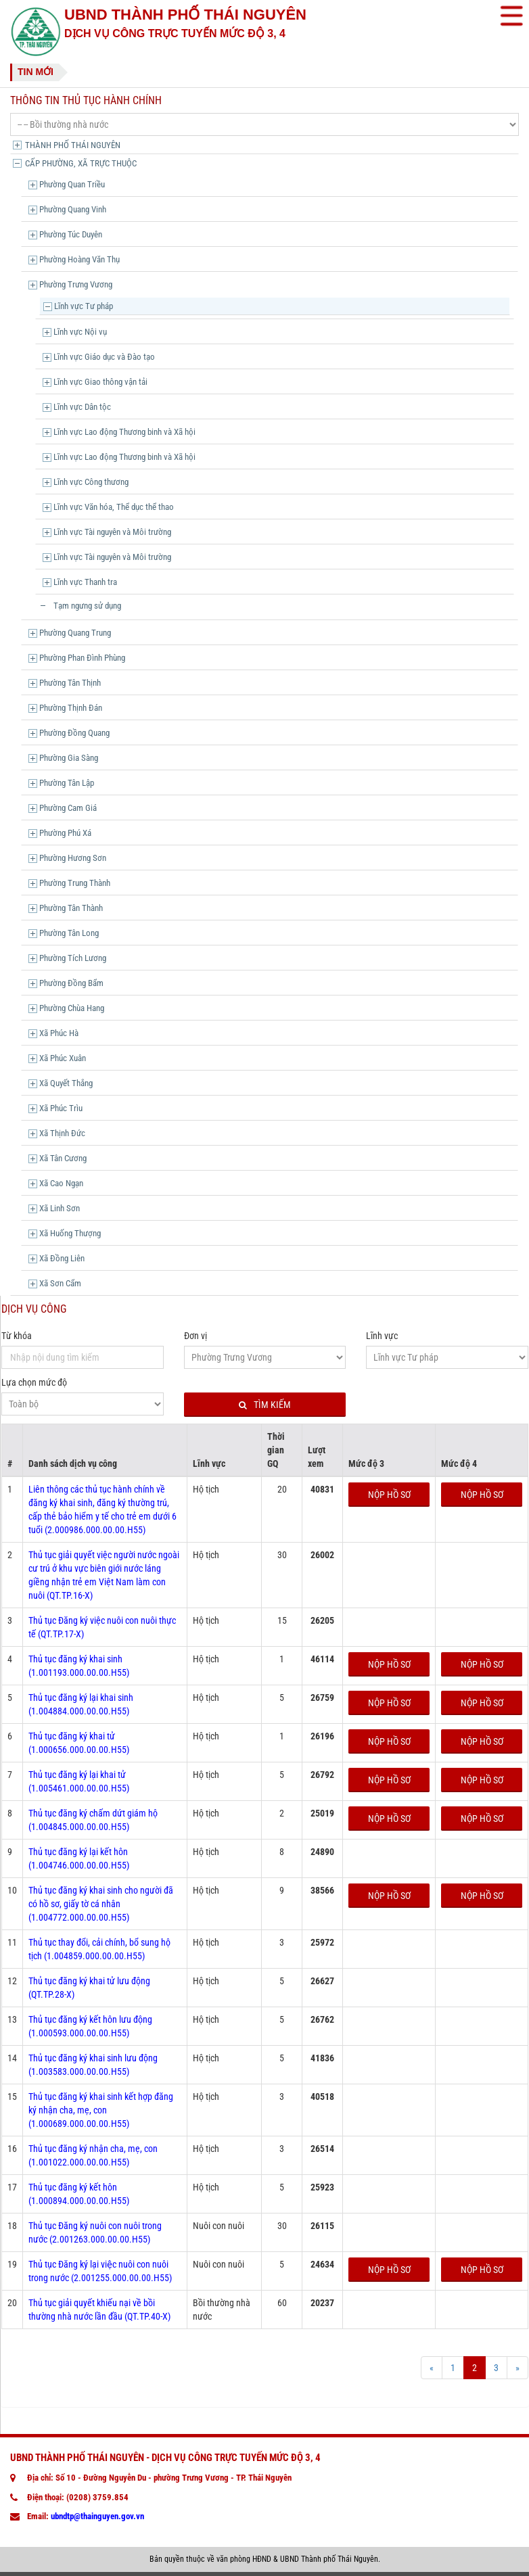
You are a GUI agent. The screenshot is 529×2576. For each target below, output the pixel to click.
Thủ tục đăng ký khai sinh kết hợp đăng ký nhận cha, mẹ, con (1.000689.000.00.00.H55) (100, 2110)
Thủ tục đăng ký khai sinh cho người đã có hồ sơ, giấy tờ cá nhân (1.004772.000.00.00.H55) (100, 1904)
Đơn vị (195, 1335)
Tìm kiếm (265, 1405)
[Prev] (431, 2367)
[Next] (517, 2367)
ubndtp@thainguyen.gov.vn (97, 2516)
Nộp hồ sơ (389, 1494)
